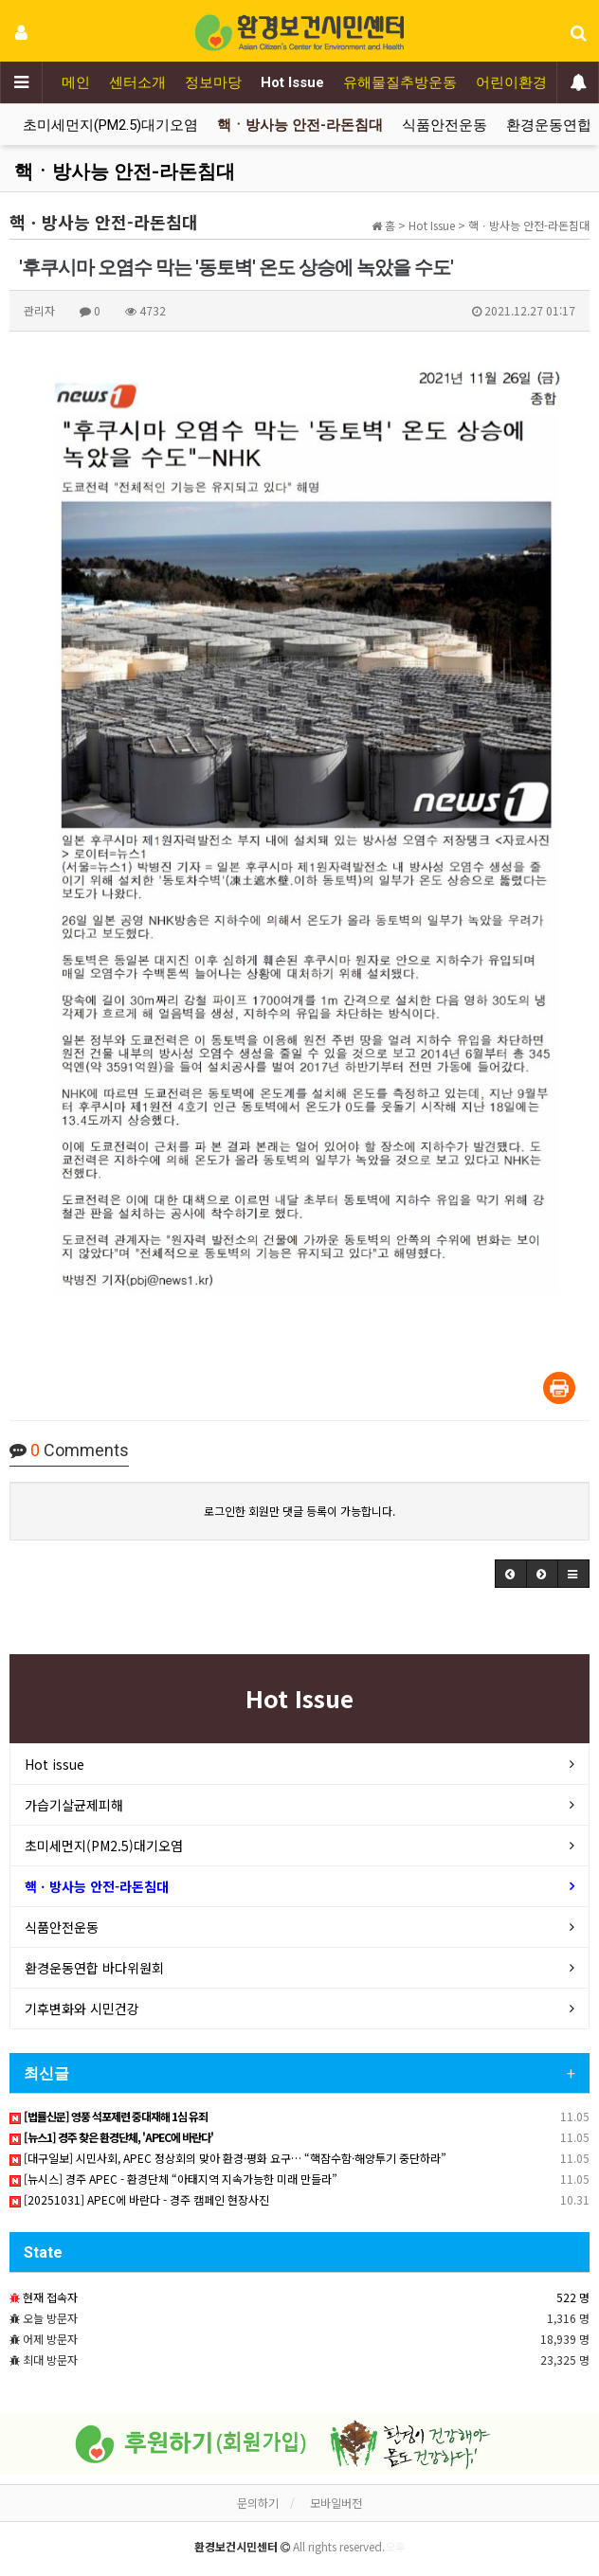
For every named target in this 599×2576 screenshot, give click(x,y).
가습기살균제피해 (74, 1804)
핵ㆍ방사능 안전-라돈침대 (300, 125)
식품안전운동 (444, 125)
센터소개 (137, 82)
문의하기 (258, 2503)
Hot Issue (292, 82)
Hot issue (54, 1764)
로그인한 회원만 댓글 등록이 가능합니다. (299, 1511)
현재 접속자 (50, 2297)
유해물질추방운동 (400, 82)
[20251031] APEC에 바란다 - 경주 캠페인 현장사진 (139, 2199)
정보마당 (213, 82)
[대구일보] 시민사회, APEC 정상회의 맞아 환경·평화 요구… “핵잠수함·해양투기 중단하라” (227, 2158)
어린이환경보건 (525, 82)
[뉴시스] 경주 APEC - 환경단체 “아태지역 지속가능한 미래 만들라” (173, 2179)
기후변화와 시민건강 (82, 2008)
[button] (511, 1573)
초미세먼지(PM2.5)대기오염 (110, 125)
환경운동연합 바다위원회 (94, 1967)
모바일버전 (336, 2503)
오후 (395, 2546)
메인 (76, 82)
